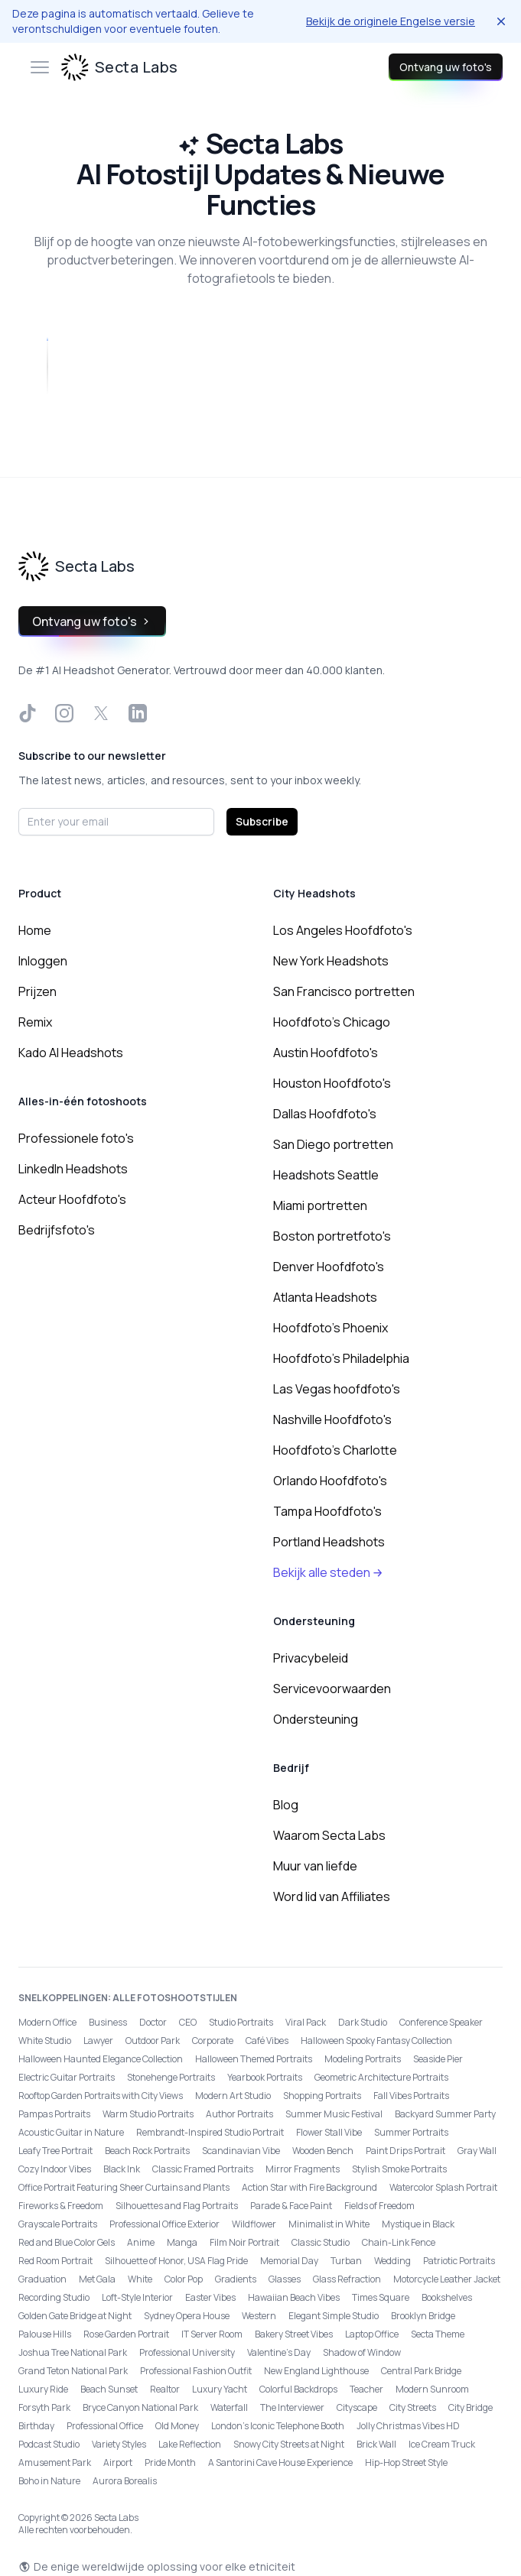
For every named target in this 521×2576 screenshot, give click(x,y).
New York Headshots (331, 960)
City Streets (412, 2407)
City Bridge (470, 2407)
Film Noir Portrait (244, 2242)
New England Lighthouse (316, 2370)
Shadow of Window (362, 2352)
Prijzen (37, 991)
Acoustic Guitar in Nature (71, 2132)
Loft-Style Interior (137, 2297)
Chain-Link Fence (398, 2242)
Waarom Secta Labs (329, 1835)
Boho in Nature (49, 2480)
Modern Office (47, 2022)
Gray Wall (477, 2150)
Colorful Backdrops (298, 2389)
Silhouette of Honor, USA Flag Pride (176, 2260)
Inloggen (42, 960)
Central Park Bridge (421, 2370)
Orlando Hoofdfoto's (330, 1480)
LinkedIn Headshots (73, 1168)
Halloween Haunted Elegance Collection (100, 2058)
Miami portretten (320, 1205)
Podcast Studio (49, 2444)
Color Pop (183, 2279)
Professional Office (105, 2425)
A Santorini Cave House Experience (280, 2462)
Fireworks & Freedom (60, 2205)
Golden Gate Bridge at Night (75, 2315)
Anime (141, 2242)
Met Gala (97, 2279)
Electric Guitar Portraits (66, 2077)
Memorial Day (289, 2260)
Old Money (177, 2425)
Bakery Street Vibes (294, 2334)
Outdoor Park (152, 2040)
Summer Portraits (411, 2132)
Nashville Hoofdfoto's (332, 1419)
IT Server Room (212, 2334)
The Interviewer (292, 2407)
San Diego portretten (333, 1144)
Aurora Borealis (125, 2480)
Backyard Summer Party (445, 2113)
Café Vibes (267, 2040)
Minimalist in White (329, 2224)
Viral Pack (305, 2022)
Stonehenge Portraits (171, 2077)
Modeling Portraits (362, 2058)
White (140, 2279)
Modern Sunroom (432, 2389)
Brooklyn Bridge (423, 2315)
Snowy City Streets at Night (288, 2444)
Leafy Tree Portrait (55, 2150)
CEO (188, 2022)
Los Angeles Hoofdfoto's (342, 930)
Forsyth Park (44, 2407)
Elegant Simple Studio (333, 2315)
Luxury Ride (43, 2389)
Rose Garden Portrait (126, 2334)
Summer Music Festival (334, 2113)
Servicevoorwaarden (332, 1688)
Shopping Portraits (322, 2095)
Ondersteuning (315, 1719)
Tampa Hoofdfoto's (327, 1511)
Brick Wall (376, 2444)
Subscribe (262, 821)
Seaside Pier (438, 2058)
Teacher (366, 2389)
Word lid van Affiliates (331, 1896)
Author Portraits (239, 2113)
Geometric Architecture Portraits (381, 2077)
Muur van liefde (315, 1865)
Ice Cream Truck (442, 2444)
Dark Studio (362, 2022)
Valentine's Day (279, 2352)
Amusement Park (54, 2462)
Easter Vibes (210, 2297)
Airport (117, 2462)
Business (108, 2022)
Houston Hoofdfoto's (332, 1083)
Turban (346, 2260)
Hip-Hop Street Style (406, 2462)
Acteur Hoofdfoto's (72, 1199)
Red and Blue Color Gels (66, 2242)
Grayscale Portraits (57, 2224)
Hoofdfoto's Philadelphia (341, 1358)
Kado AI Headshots (70, 1052)
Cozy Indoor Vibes (54, 2168)
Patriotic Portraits (459, 2260)
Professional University (187, 2352)
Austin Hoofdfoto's (325, 1052)
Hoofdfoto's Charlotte (335, 1450)
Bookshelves (447, 2297)
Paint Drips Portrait (405, 2150)
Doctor (153, 2022)
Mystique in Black (418, 2224)
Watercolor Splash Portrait (443, 2187)
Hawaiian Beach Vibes (294, 2297)
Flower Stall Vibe (329, 2132)
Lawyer (98, 2040)
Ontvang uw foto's (445, 67)
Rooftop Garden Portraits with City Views (100, 2095)
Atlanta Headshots (325, 1297)
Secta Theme (437, 2334)
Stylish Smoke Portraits (399, 2168)
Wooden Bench (322, 2150)
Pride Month (170, 2462)
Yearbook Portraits (264, 2077)
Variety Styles (119, 2444)
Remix (35, 1022)
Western (259, 2315)
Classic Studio (320, 2242)
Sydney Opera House (187, 2315)
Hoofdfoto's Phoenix (330, 1327)
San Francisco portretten (344, 991)
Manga (182, 2242)
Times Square (380, 2297)
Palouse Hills (44, 2334)
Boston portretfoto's (332, 1236)
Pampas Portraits (54, 2113)
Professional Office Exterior (164, 2224)
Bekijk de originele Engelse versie (390, 21)
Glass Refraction (347, 2279)
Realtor (165, 2389)
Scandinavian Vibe (241, 2150)
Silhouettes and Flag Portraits (177, 2205)
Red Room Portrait (55, 2260)
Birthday (36, 2425)
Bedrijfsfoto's (56, 1229)
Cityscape (357, 2407)
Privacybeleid (310, 1658)
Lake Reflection (189, 2444)
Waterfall (229, 2407)
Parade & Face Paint (291, 2205)
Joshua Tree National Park (72, 2352)
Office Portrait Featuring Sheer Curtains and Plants (124, 2187)
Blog (285, 1804)
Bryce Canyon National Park (140, 2407)
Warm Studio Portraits (148, 2113)
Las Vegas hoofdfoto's (336, 1388)
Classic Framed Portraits (202, 2168)
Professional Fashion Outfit (196, 2370)
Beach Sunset (109, 2389)
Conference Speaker (441, 2022)
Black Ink (121, 2168)
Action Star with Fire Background (309, 2187)
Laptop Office (372, 2334)
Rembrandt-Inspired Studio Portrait (210, 2132)
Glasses (285, 2279)
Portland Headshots (329, 1541)
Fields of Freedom (379, 2205)
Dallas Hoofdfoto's (324, 1113)
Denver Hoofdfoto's (328, 1266)
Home (34, 930)
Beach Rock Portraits (147, 2150)
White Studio (44, 2040)
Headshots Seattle (326, 1174)
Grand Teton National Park (73, 2370)
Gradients (235, 2279)
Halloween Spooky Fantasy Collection (376, 2040)
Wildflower (254, 2224)
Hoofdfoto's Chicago (331, 1022)
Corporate (212, 2040)
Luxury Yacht (219, 2389)
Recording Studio (54, 2297)
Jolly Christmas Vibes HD (408, 2425)
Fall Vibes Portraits (411, 2095)
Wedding (392, 2260)
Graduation (42, 2279)
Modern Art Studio (233, 2095)
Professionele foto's (76, 1138)
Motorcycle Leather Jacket (446, 2279)
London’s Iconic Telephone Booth (277, 2425)
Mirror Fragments (302, 2168)
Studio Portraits (241, 2022)
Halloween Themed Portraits (253, 2058)
